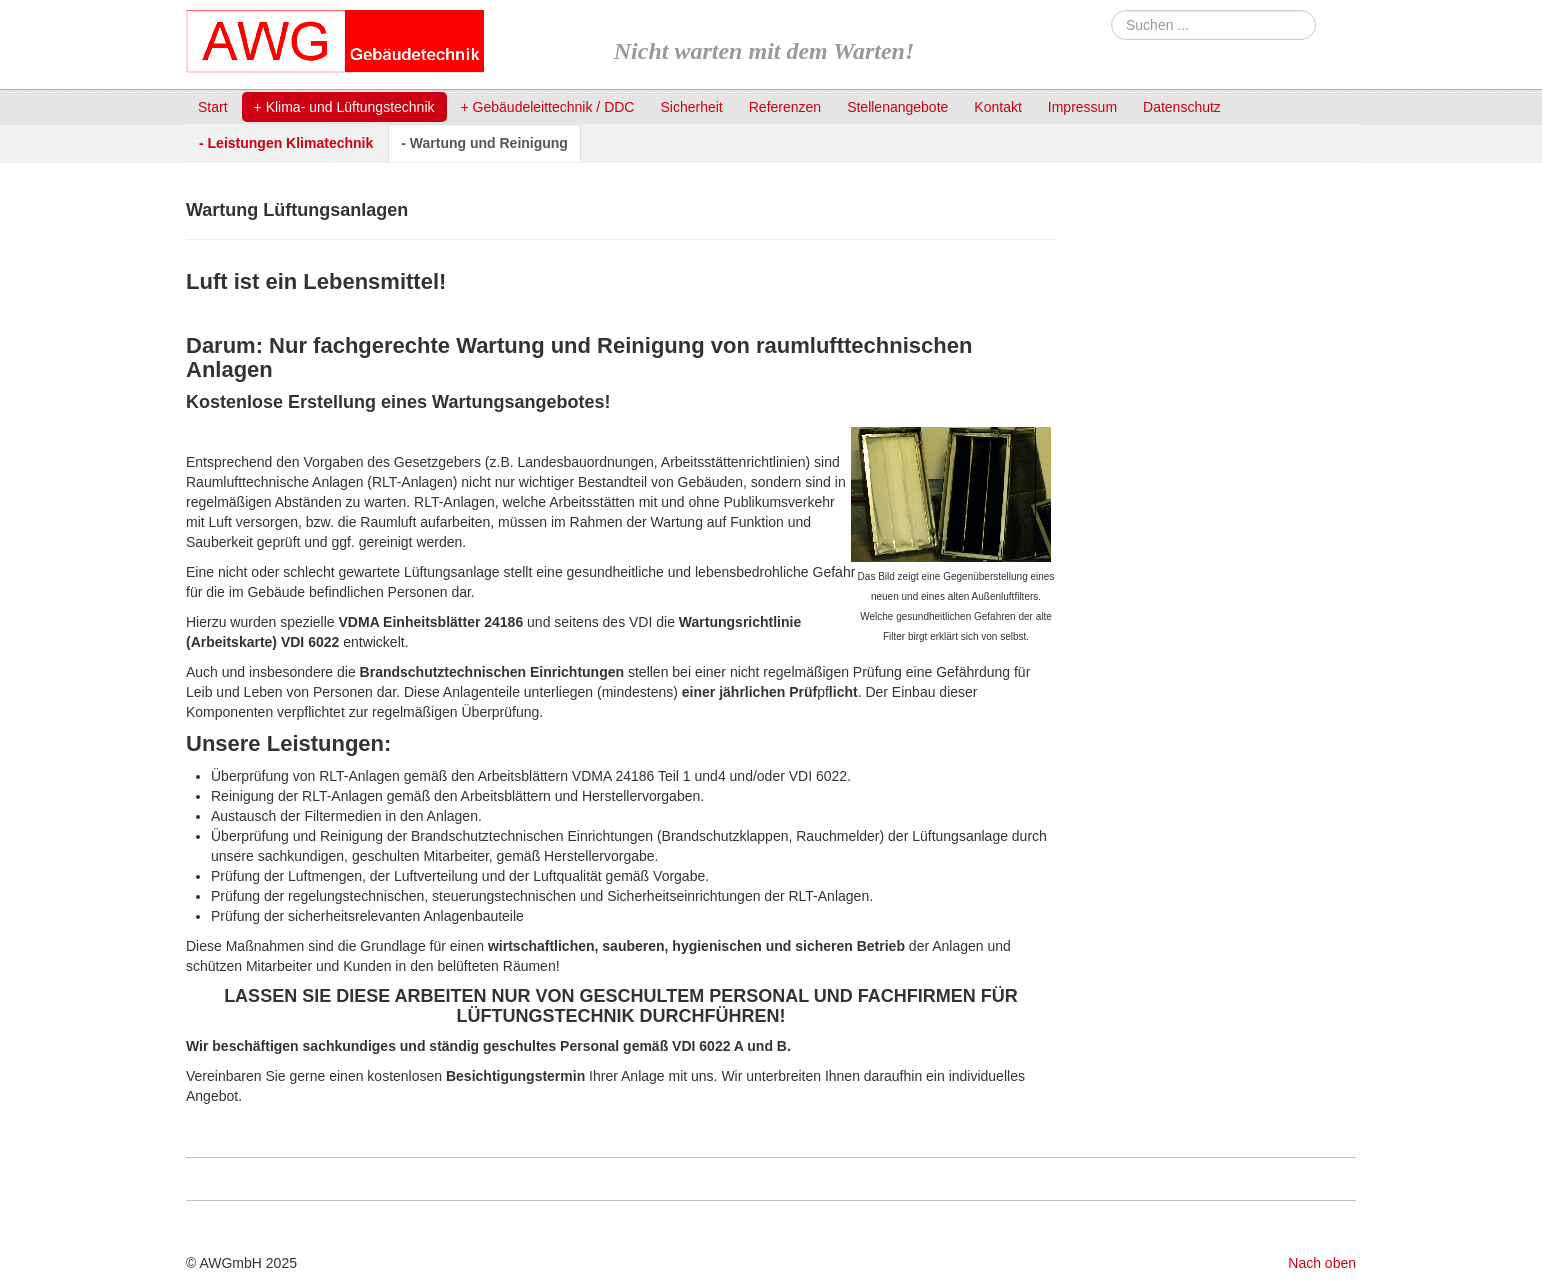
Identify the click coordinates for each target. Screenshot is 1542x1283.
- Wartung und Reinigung (484, 143)
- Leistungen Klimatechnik (286, 143)
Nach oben (1322, 1263)
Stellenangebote (897, 107)
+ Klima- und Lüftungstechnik (344, 107)
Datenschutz (1182, 107)
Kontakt (997, 107)
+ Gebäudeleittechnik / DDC (548, 107)
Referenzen (785, 107)
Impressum (1082, 107)
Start (213, 107)
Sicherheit (691, 107)
